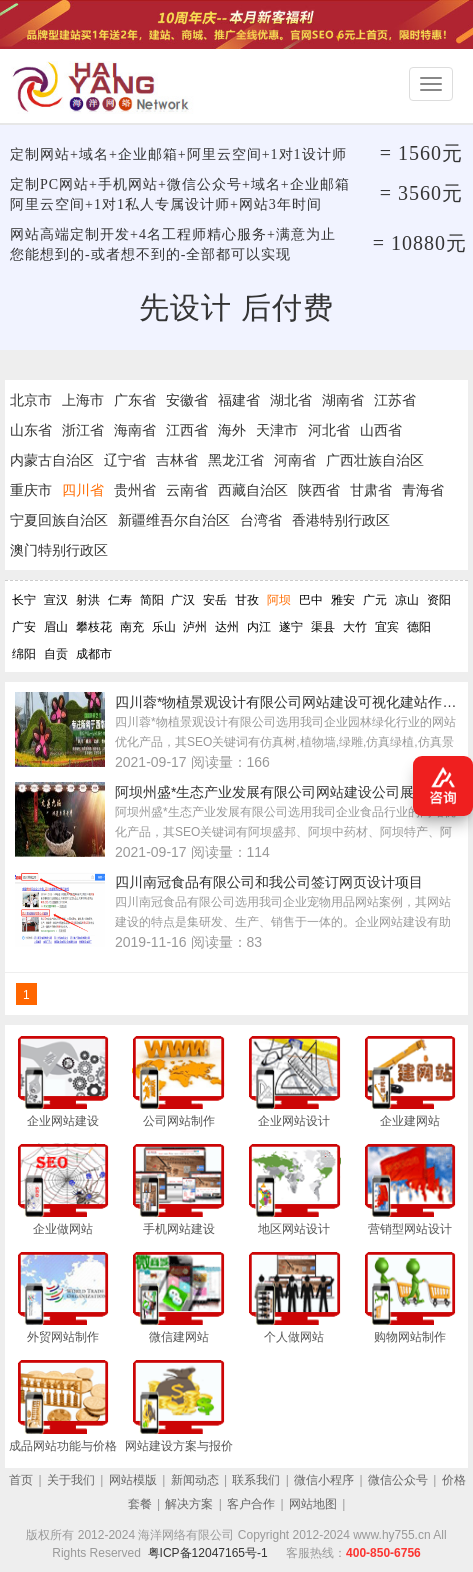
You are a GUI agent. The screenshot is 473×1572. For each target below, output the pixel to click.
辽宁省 (125, 460)
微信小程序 (324, 1480)
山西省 (381, 430)
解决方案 (189, 1504)
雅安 (343, 600)
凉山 (407, 600)
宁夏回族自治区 (59, 520)
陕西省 (319, 490)
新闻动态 (195, 1480)
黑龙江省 (236, 460)
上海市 (83, 400)
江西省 (187, 430)
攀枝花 (94, 627)
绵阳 (24, 654)
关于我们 (71, 1480)
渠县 (323, 627)
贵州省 (135, 490)
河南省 (295, 460)
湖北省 (291, 400)
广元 (375, 600)
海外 (232, 430)
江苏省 (395, 400)
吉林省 (177, 460)
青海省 (423, 490)
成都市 (94, 654)
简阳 (152, 600)
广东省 (135, 400)
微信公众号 (398, 1480)
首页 (21, 1480)
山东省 (31, 430)
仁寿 (120, 600)
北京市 (31, 400)
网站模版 (133, 1480)
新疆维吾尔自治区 (174, 520)
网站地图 (313, 1504)
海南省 (135, 430)
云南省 (187, 490)
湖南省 (343, 400)
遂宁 (291, 627)
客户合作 (251, 1504)
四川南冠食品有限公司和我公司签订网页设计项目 (269, 882)
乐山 (164, 627)
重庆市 (31, 490)
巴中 (311, 600)
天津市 (277, 430)
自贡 (56, 654)
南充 (132, 627)
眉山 (56, 627)
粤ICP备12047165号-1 (208, 1553)
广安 (24, 627)
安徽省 (187, 400)
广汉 (183, 600)
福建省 (239, 400)
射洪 (88, 600)
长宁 (24, 600)
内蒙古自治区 (52, 460)
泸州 (195, 627)
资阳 (439, 600)
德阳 (419, 627)
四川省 (83, 490)
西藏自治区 (253, 490)
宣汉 (56, 600)
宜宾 (387, 627)
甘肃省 (371, 490)
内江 (259, 627)
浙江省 (83, 430)
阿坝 (279, 600)
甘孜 (247, 600)
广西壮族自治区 (375, 460)
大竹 (355, 627)
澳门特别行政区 (59, 550)
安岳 (215, 600)
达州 (227, 627)
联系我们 (256, 1480)
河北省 (329, 430)
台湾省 (261, 520)
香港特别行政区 (341, 520)
